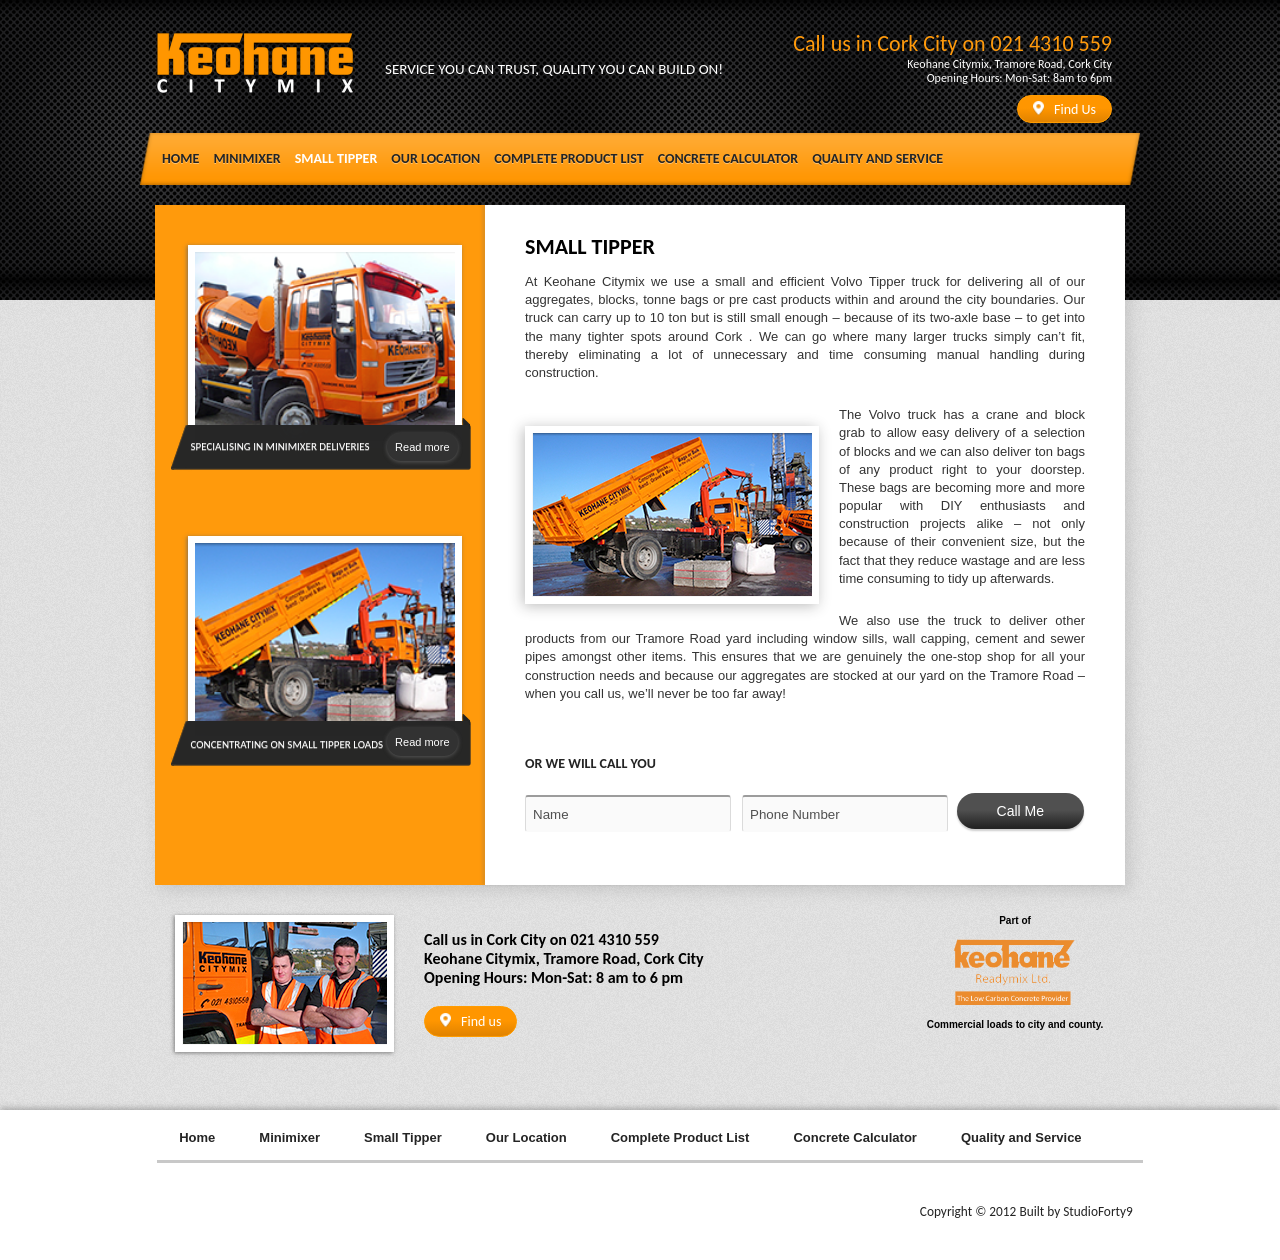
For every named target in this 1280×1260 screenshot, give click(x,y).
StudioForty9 (1098, 1211)
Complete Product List (568, 158)
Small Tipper (336, 158)
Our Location (435, 158)
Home (180, 158)
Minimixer (246, 158)
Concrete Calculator (728, 158)
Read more (422, 447)
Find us (470, 1021)
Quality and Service (877, 158)
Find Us (1064, 109)
